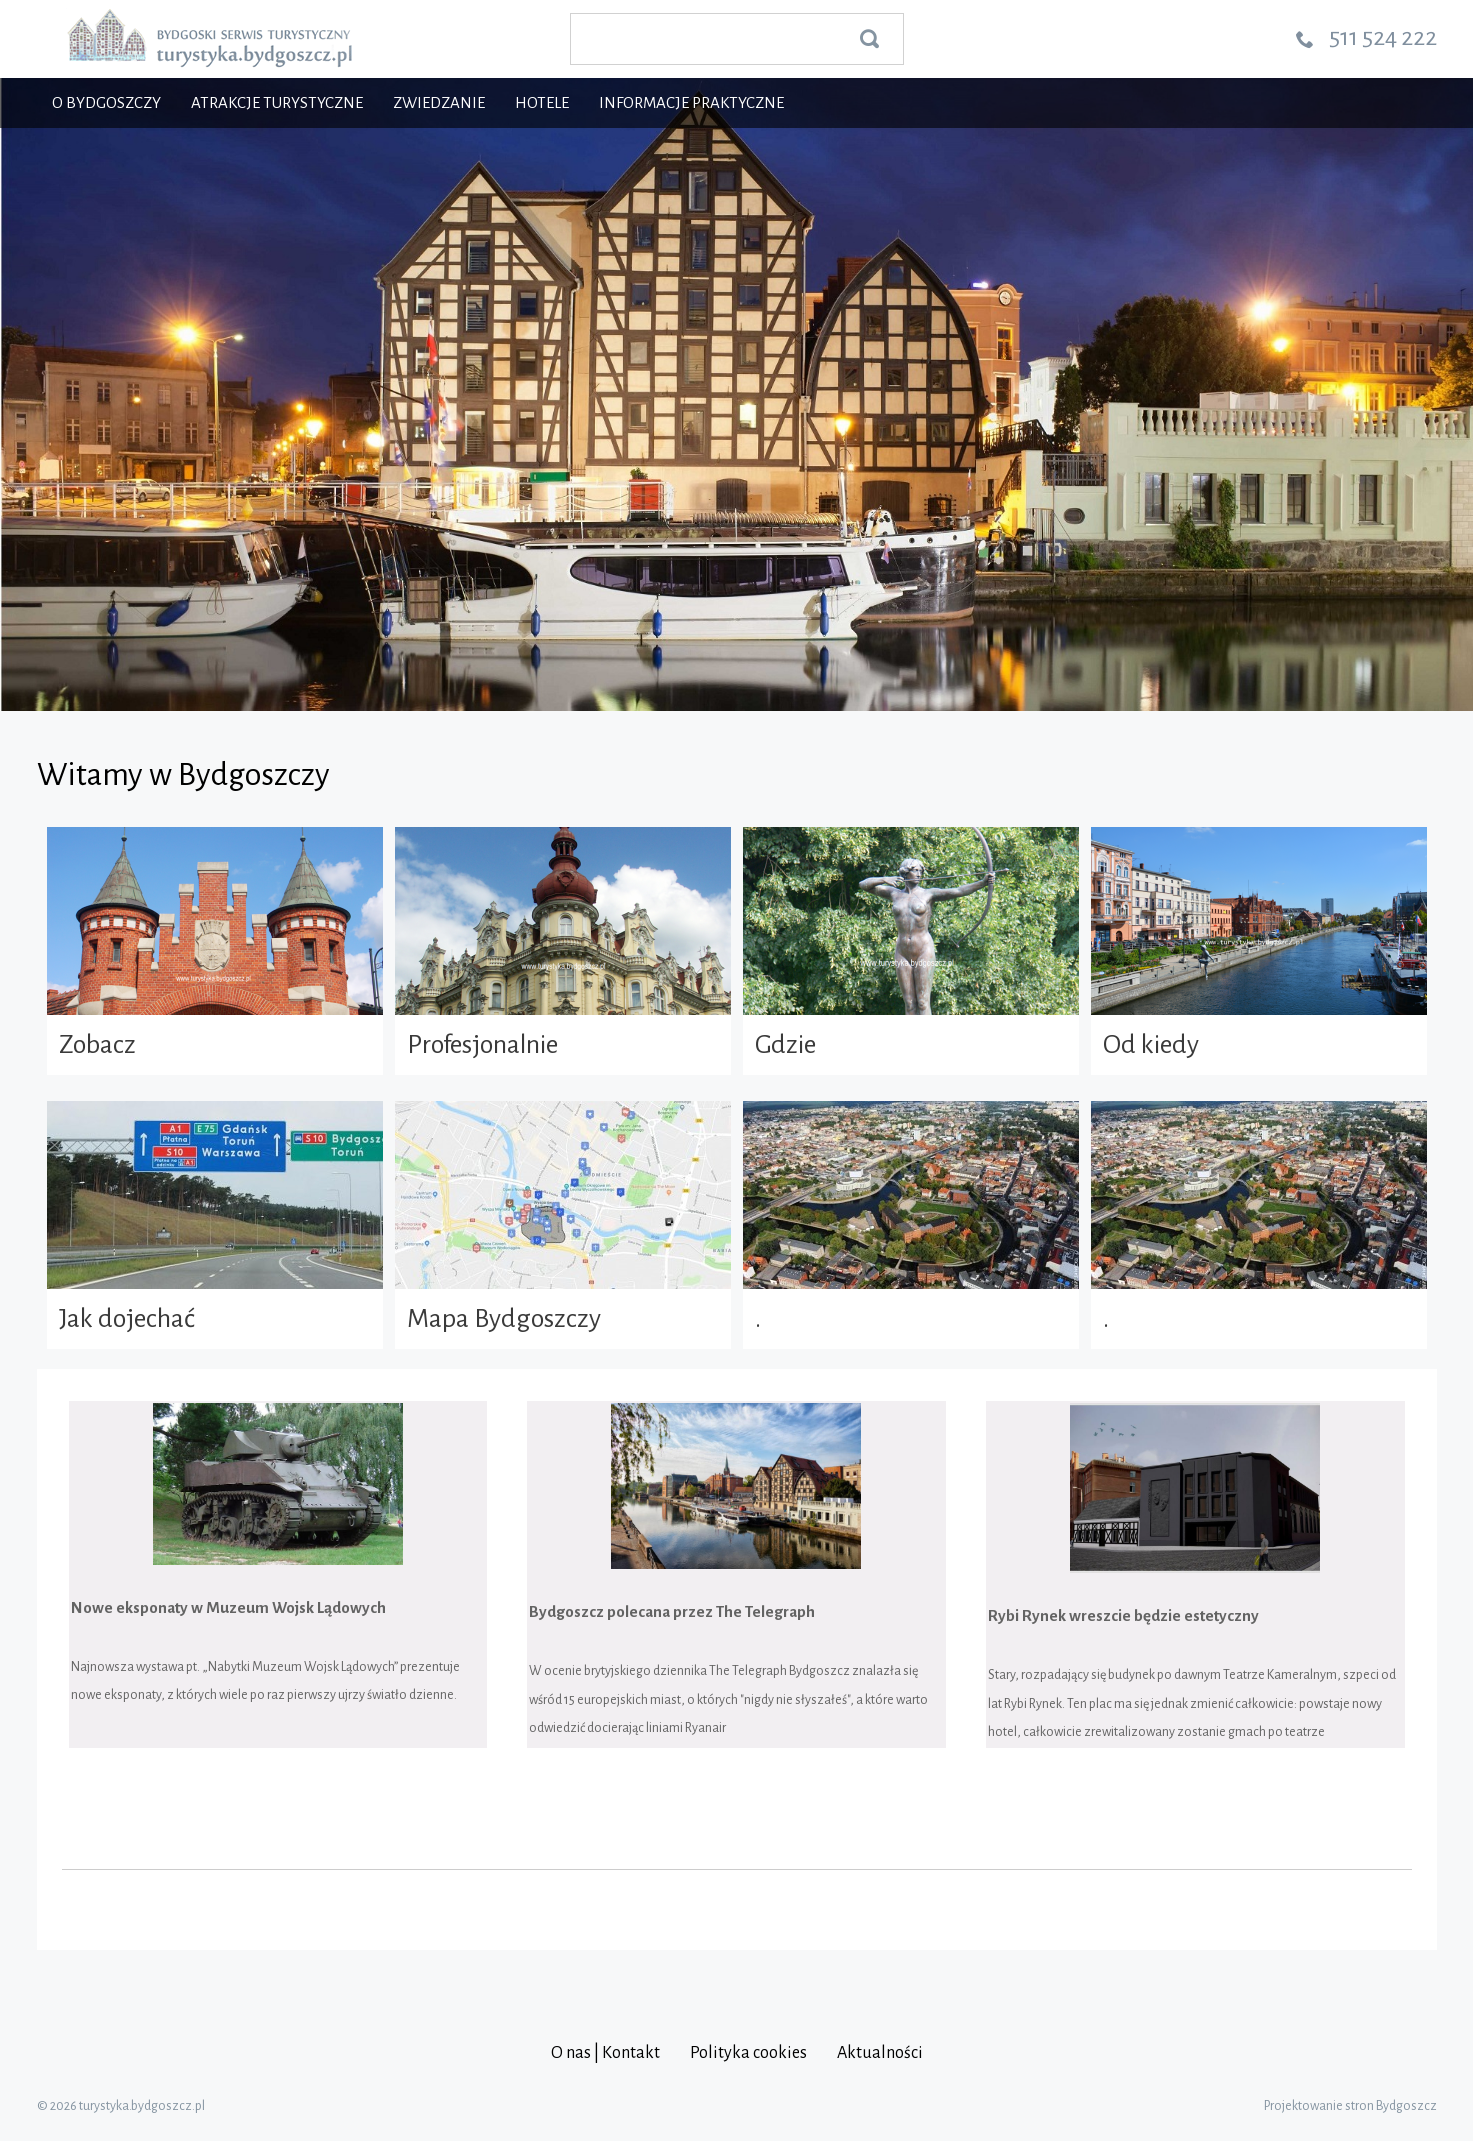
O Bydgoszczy (106, 102)
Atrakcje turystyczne (277, 102)
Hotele (542, 102)
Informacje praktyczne (691, 102)
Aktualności (880, 2053)
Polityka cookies (748, 2053)
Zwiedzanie (439, 102)
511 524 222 (1383, 37)
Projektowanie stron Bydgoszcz (1350, 2106)
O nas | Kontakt (605, 2053)
